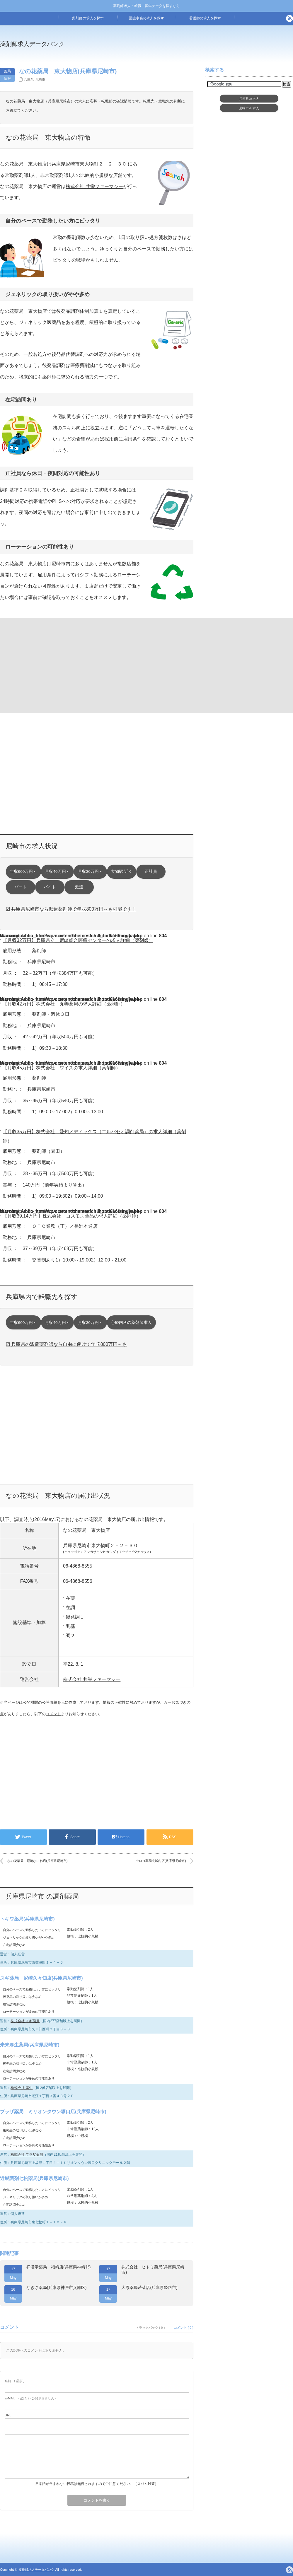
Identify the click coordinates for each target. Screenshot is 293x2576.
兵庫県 (29, 79)
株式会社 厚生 (22, 2088)
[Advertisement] (48, 665)
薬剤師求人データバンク (32, 44)
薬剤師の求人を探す (88, 18)
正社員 (151, 871)
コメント (53, 1714)
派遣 (79, 887)
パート (20, 887)
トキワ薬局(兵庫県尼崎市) (27, 1918)
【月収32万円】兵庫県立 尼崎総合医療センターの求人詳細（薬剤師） (78, 940)
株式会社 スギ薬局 (25, 2021)
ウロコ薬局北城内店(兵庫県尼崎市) (161, 1861)
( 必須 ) (14, 2381)
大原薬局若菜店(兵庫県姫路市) (149, 2287)
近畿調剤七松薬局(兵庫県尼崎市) (34, 2178)
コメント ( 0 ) (183, 2327)
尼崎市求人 (249, 108)
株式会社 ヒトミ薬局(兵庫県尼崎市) (152, 2270)
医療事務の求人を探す (146, 18)
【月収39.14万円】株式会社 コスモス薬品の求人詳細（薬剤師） (72, 1215)
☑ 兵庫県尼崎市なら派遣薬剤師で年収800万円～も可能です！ (71, 909)
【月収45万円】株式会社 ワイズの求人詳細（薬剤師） (61, 1067)
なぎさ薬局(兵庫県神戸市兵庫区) (56, 2287)
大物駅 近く (121, 871)
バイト (50, 887)
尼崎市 (40, 79)
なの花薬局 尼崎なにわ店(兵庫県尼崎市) (37, 1861)
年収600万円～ (23, 871)
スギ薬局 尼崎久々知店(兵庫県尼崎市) (41, 1978)
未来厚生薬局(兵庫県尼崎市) (29, 2044)
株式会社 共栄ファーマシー (94, 186)
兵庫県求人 (249, 98)
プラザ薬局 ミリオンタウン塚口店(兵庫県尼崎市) (53, 2111)
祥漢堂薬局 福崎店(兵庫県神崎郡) (58, 2267)
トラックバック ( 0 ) (150, 2327)
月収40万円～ (57, 871)
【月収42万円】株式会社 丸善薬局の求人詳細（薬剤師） (64, 1003)
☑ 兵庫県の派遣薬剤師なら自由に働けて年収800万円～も (66, 1344)
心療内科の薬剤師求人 (131, 1322)
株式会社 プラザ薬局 (27, 2154)
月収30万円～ (90, 871)
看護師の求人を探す (205, 18)
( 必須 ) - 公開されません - (30, 2398)
